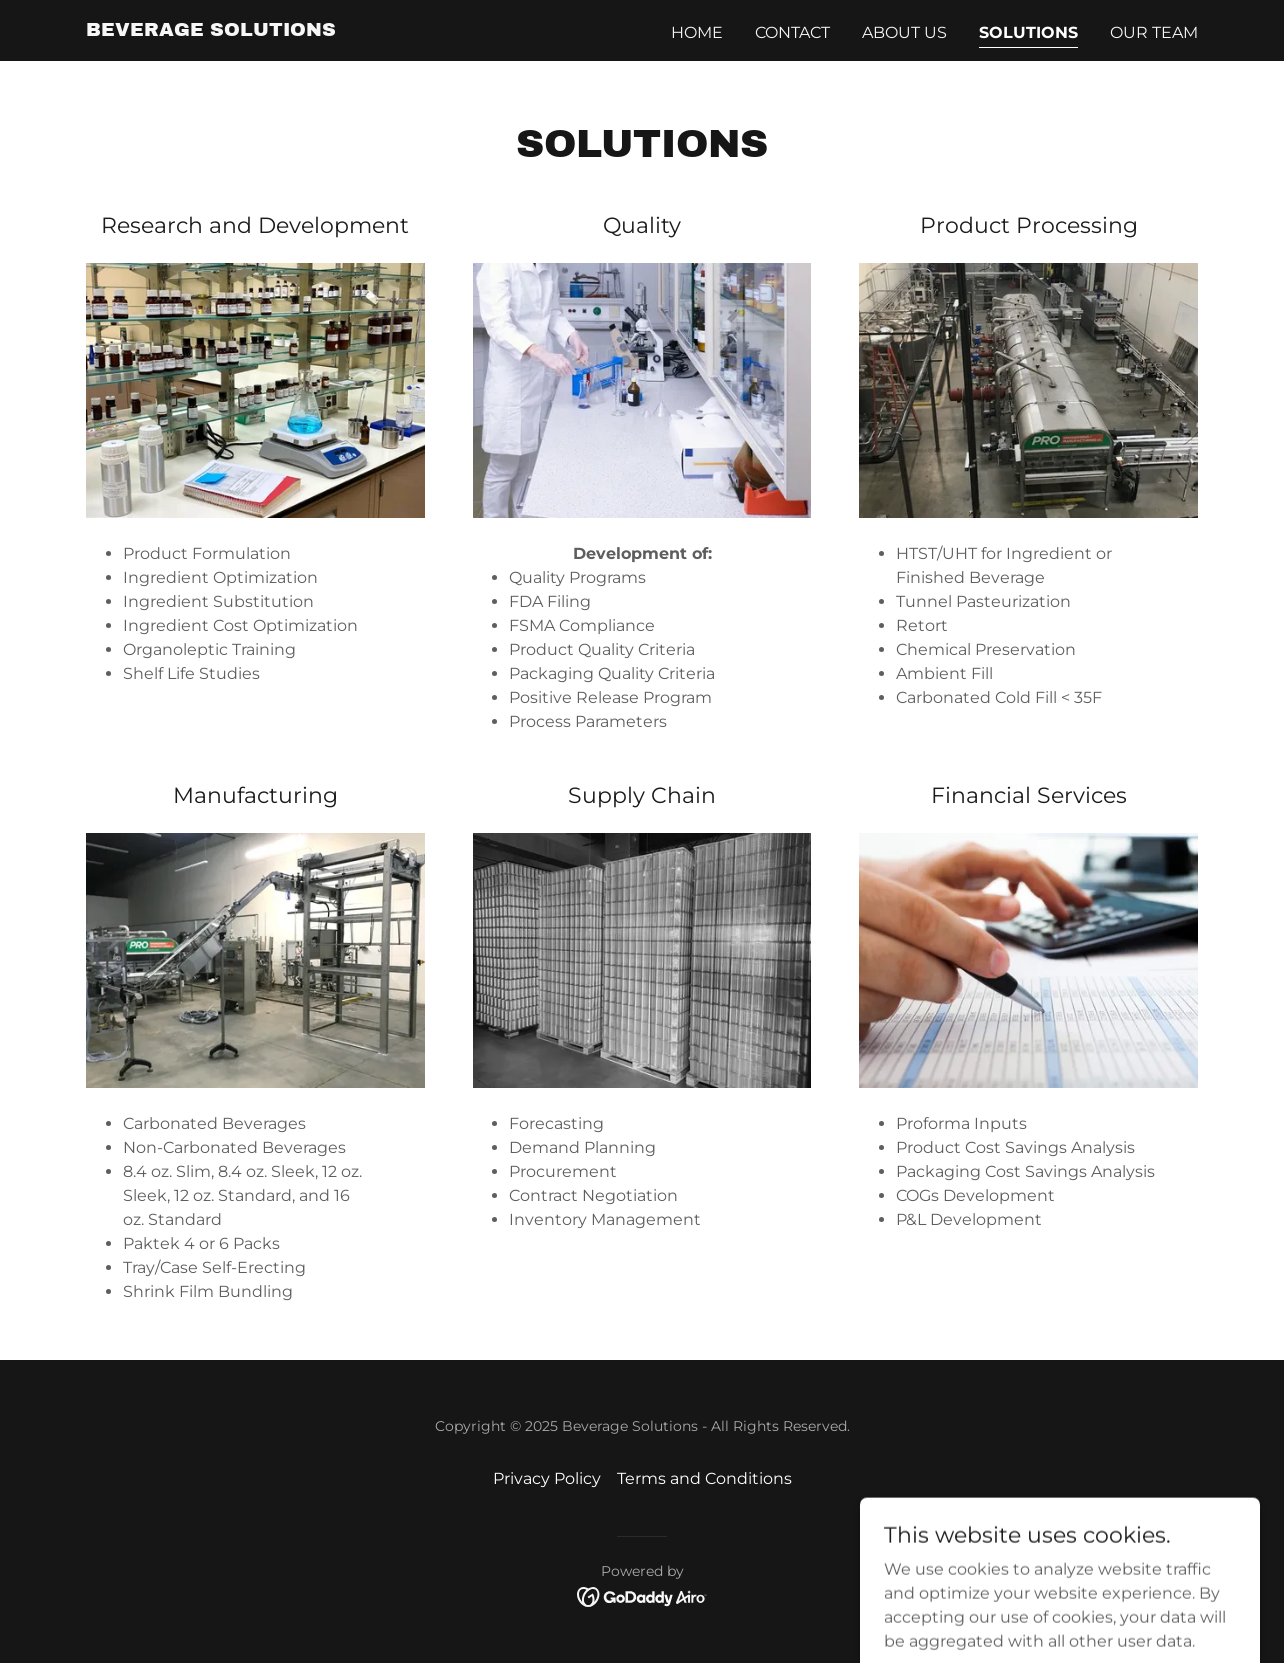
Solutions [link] (1028, 32)
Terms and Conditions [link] (704, 1478)
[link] (211, 30)
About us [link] (904, 32)
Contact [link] (792, 32)
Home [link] (697, 32)
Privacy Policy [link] (547, 1478)
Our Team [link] (1154, 32)
